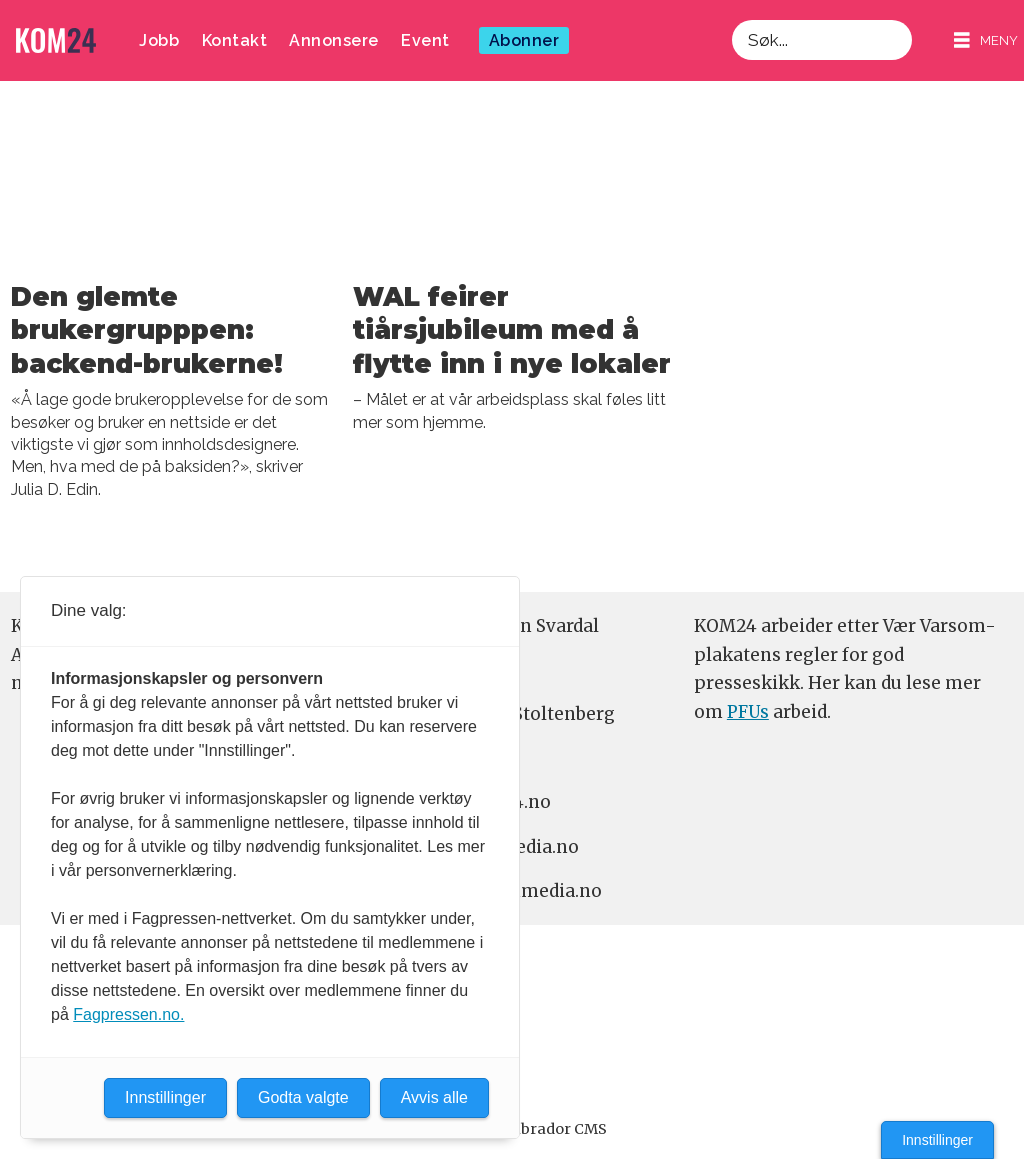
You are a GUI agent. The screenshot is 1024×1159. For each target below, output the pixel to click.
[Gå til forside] (56, 40)
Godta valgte (303, 1097)
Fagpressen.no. (128, 1014)
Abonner (524, 40)
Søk (731, 19)
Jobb (159, 40)
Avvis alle (434, 1097)
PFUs (748, 712)
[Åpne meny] (986, 40)
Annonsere (334, 40)
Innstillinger (937, 1140)
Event (425, 40)
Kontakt (235, 40)
